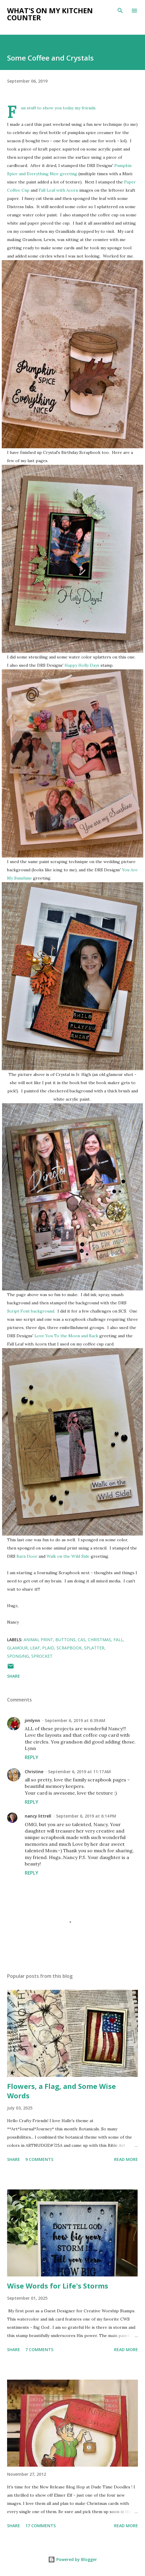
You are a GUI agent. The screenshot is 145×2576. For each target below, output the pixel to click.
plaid (48, 1648)
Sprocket (41, 1656)
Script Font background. (31, 1311)
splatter (94, 1648)
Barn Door (27, 1556)
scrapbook (69, 1648)
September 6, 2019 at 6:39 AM (75, 1720)
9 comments (39, 2159)
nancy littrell (38, 1816)
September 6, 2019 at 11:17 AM (79, 1771)
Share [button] (13, 1676)
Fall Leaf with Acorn (59, 190)
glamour (17, 1648)
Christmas (99, 1639)
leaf (35, 1648)
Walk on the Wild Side (68, 1556)
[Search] (120, 10)
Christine (34, 1771)
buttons (65, 1639)
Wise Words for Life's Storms (57, 2286)
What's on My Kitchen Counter (50, 14)
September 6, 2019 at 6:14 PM (86, 1816)
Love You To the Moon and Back (66, 1335)
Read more (126, 2159)
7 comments (39, 2349)
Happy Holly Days (82, 665)
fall (118, 1639)
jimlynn (32, 1720)
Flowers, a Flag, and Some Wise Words (61, 2090)
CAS (81, 1639)
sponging (18, 1656)
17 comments (40, 2525)
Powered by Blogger (72, 2559)
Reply (31, 1757)
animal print (38, 1639)
